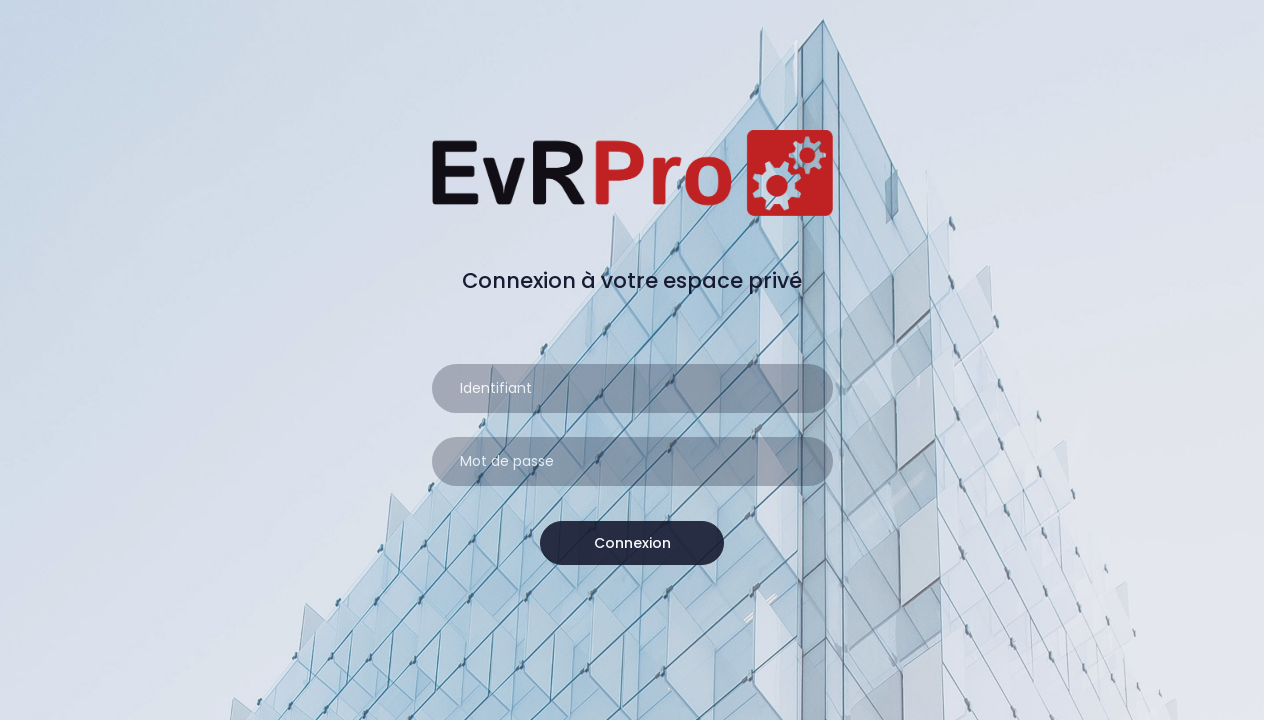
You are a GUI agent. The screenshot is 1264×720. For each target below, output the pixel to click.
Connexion (632, 543)
